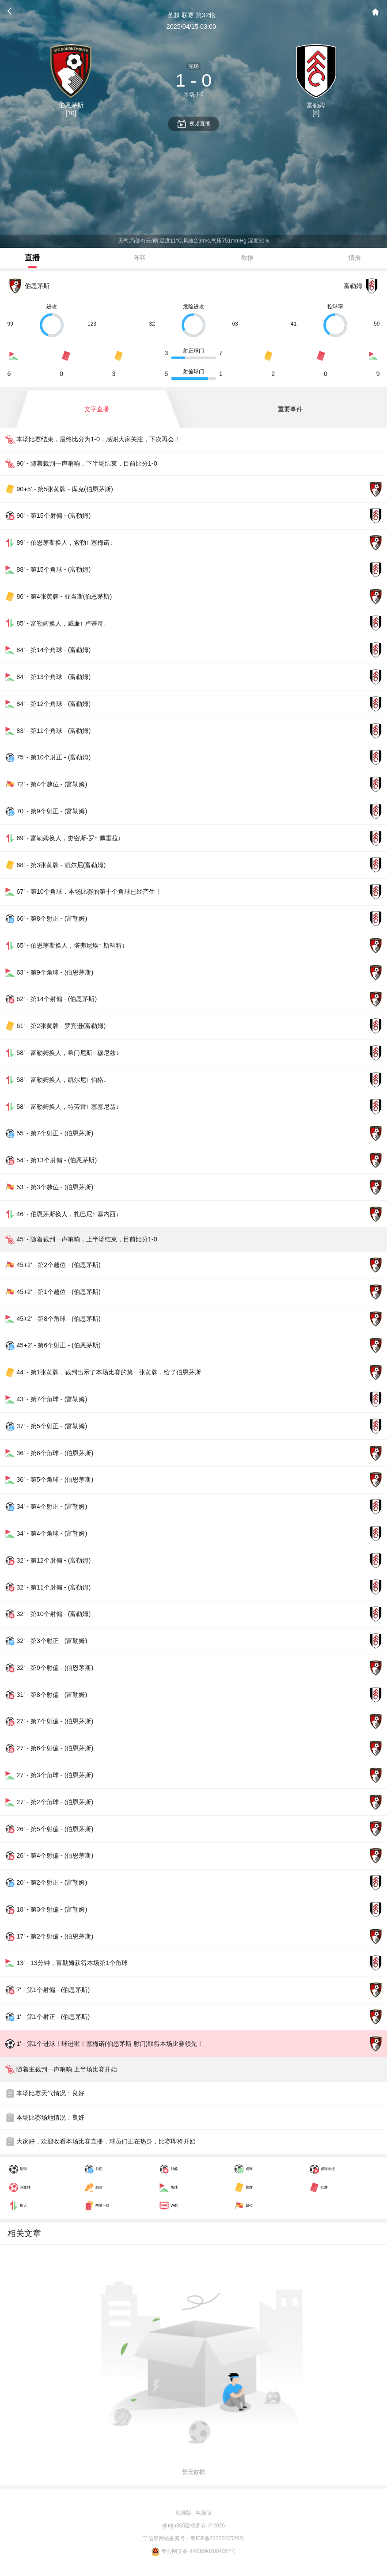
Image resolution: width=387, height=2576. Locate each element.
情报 (355, 257)
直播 (32, 257)
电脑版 (204, 2513)
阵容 (139, 257)
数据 (247, 257)
